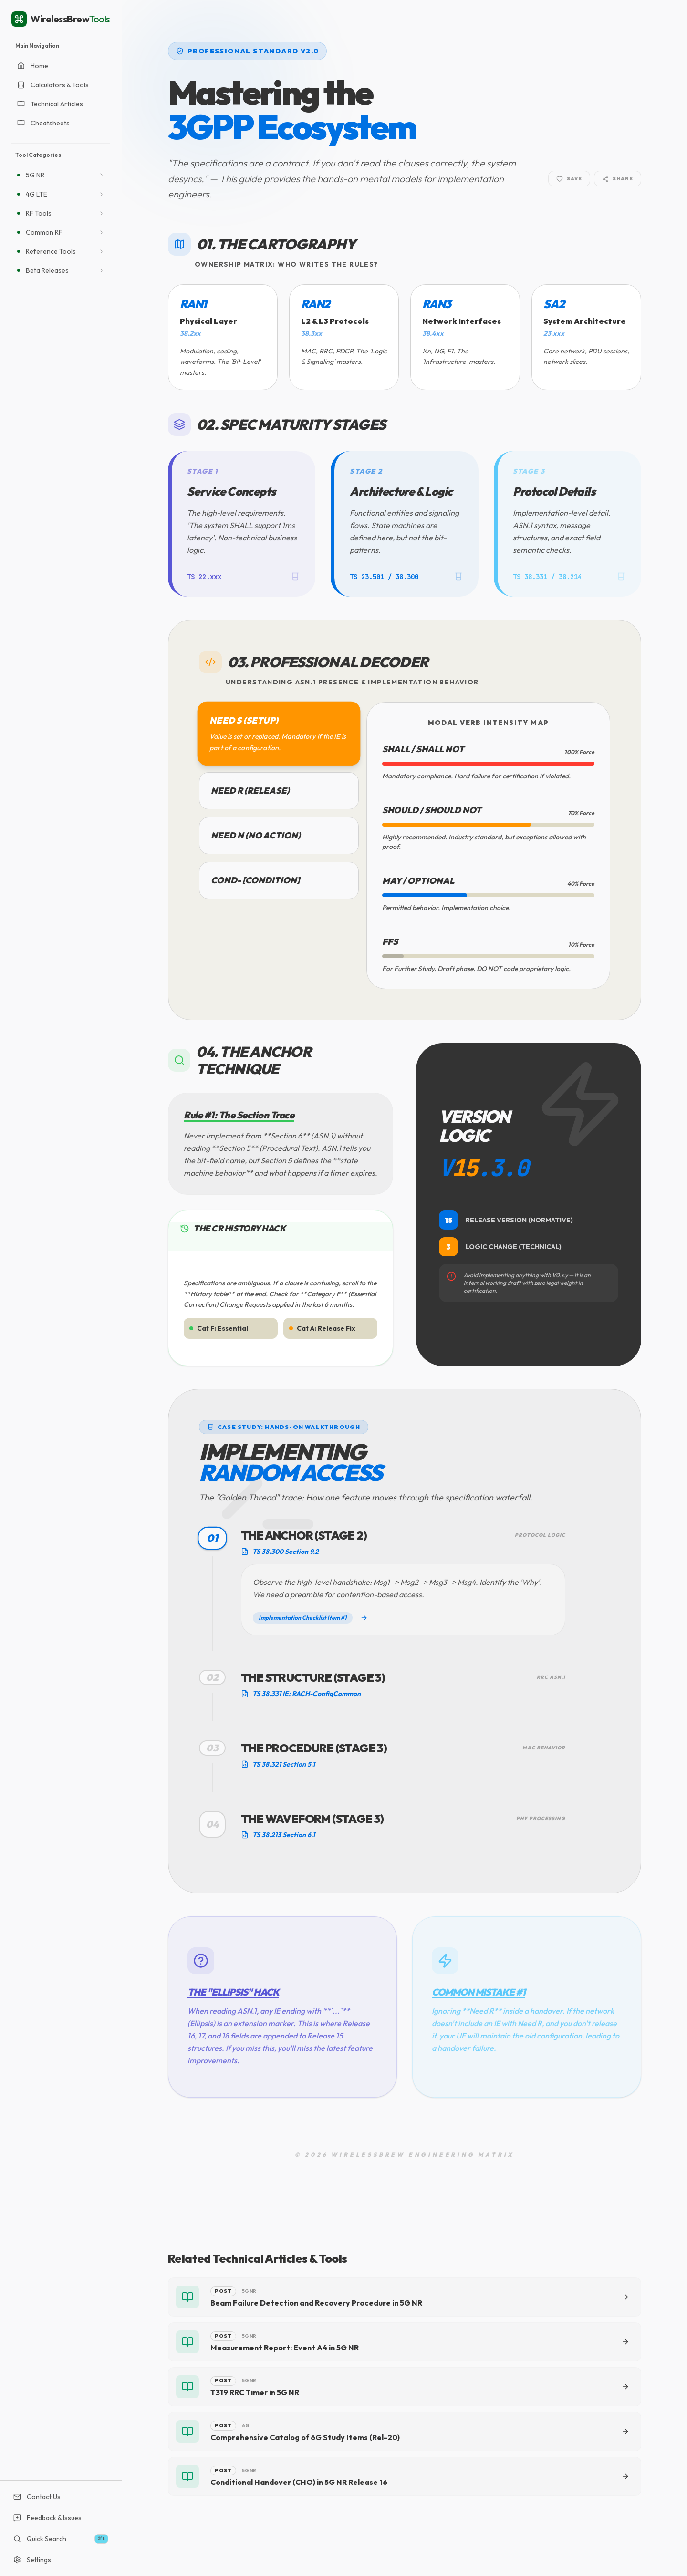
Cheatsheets (43, 123)
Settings (32, 2559)
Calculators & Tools (53, 85)
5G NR (35, 175)
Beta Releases (47, 270)
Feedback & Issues (47, 2518)
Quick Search (60, 2539)
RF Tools (39, 213)
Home (32, 66)
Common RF (44, 232)
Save (569, 179)
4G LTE (36, 194)
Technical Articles (50, 104)
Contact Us (37, 2497)
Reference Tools (51, 251)
